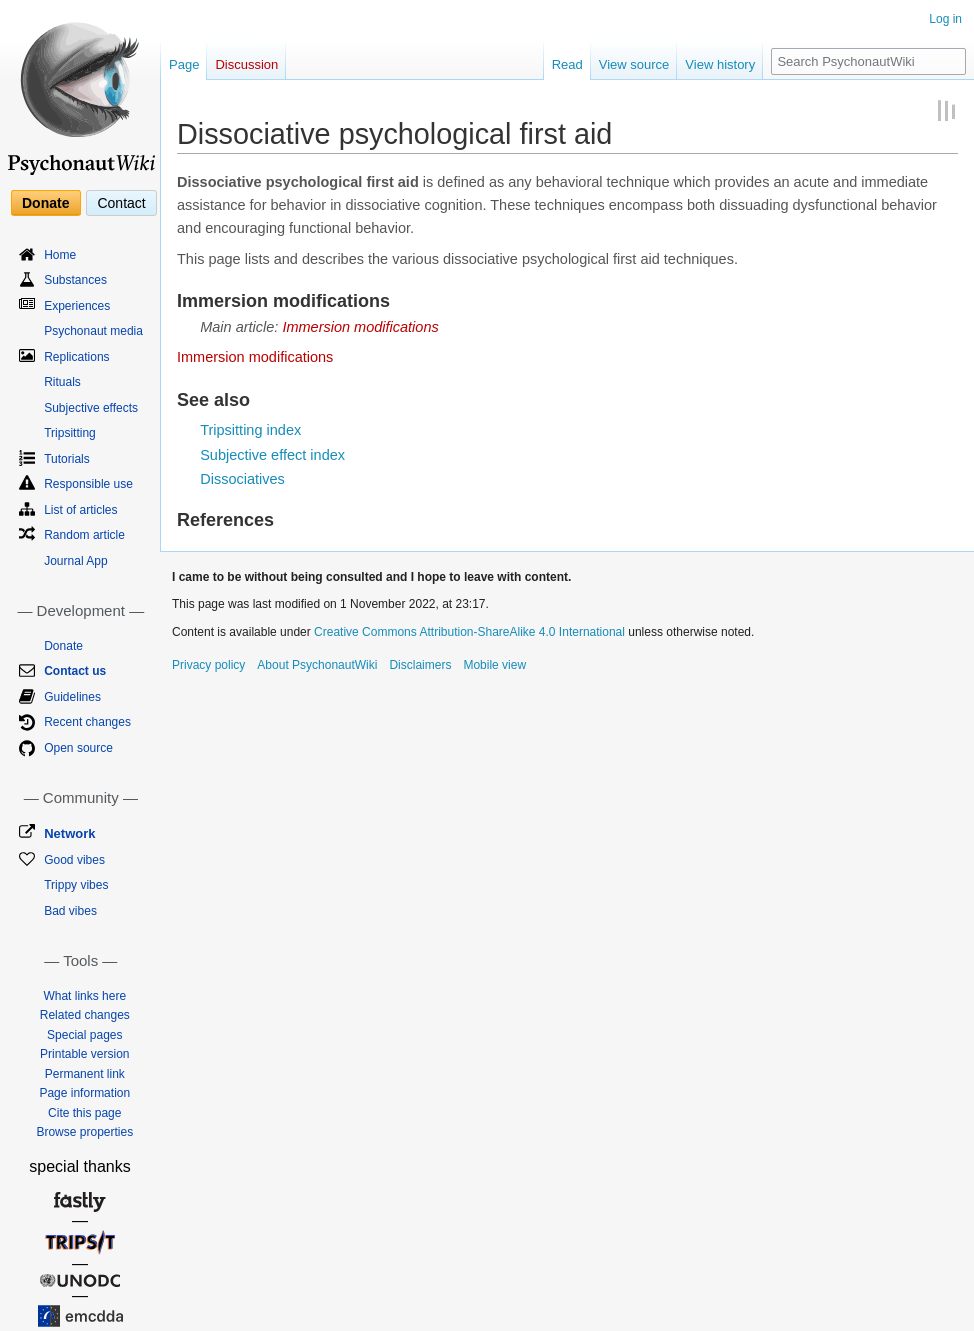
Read (567, 64)
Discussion (246, 64)
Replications (76, 357)
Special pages (84, 1035)
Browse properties (84, 1132)
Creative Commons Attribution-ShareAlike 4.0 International (469, 632)
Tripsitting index (250, 430)
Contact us (75, 671)
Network (69, 833)
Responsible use (88, 484)
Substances (75, 280)
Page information (84, 1093)
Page (184, 64)
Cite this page (84, 1113)
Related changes (85, 1015)
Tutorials (67, 459)
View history (720, 64)
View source (634, 64)
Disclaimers (420, 665)
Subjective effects (91, 408)
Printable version (84, 1054)
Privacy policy (208, 665)
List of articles (80, 510)
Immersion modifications (360, 327)
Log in (945, 19)
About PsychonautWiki (317, 665)
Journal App (75, 561)
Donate (45, 203)
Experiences (77, 306)
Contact (121, 203)
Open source (78, 748)
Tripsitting (70, 433)
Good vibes (74, 860)
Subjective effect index (272, 455)
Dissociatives (242, 479)
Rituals (62, 382)
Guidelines (72, 697)
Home (60, 255)
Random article (84, 535)
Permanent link (85, 1074)
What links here (84, 996)
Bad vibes (70, 911)
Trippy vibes (76, 885)
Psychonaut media (93, 331)
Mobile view (494, 665)
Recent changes (87, 722)
